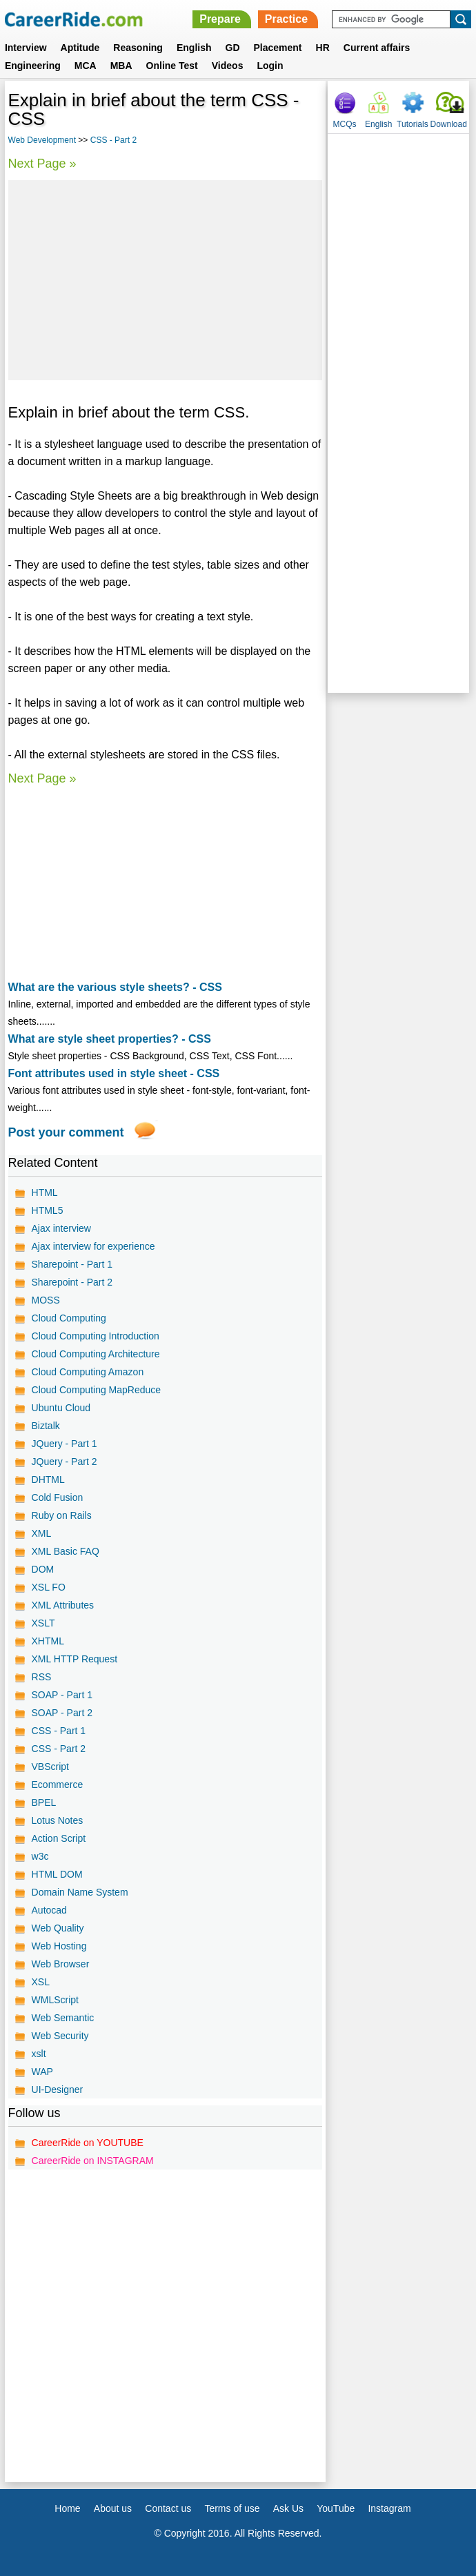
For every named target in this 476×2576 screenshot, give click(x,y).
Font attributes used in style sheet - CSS (114, 1073)
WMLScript (55, 1999)
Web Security (60, 2035)
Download (448, 124)
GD (233, 47)
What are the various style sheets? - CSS (115, 987)
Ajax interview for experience (93, 1246)
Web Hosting (59, 1945)
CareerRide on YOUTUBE (87, 2142)
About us (113, 2508)
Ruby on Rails (62, 1515)
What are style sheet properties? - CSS (109, 1039)
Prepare (220, 19)
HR (323, 47)
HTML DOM (57, 1874)
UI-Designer (57, 2089)
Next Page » (42, 163)
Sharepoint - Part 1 (72, 1264)
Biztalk (46, 1425)
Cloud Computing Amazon (88, 1371)
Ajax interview (61, 1228)
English (194, 47)
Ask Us (288, 2508)
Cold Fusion (57, 1497)
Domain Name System (80, 1892)
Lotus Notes (57, 1820)
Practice (286, 19)
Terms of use (231, 2508)
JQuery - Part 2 (64, 1461)
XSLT (43, 1623)
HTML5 (47, 1210)
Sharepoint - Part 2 (72, 1282)
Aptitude (80, 47)
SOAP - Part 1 (62, 1694)
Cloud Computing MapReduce (96, 1389)
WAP (42, 2071)
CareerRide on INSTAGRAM (93, 2160)
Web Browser (61, 1963)
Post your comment (66, 1132)
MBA (121, 65)
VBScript (50, 1766)
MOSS (46, 1300)
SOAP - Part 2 (62, 1712)
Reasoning (138, 47)
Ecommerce (57, 1784)
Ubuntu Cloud (61, 1407)
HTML (45, 1192)
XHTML (48, 1640)
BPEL (44, 1802)
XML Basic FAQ (65, 1551)
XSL (41, 1981)
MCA (86, 65)
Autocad (49, 1910)
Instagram (389, 2508)
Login (270, 65)
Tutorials (412, 124)
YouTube (336, 2508)
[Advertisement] (165, 280)
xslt (39, 2053)
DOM (43, 1569)
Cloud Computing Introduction (95, 1335)
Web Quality (58, 1928)
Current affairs (377, 47)
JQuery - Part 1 (64, 1443)
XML (42, 1533)
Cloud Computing (69, 1318)
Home (67, 2508)
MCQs (345, 124)
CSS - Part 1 (59, 1730)
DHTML (48, 1479)
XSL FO (49, 1587)
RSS (42, 1676)
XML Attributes (63, 1605)
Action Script (59, 1838)
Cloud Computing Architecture (96, 1353)
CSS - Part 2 (113, 140)
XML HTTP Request (75, 1658)
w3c (40, 1856)
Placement (278, 47)
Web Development (42, 140)
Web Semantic (63, 2017)
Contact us (168, 2508)
